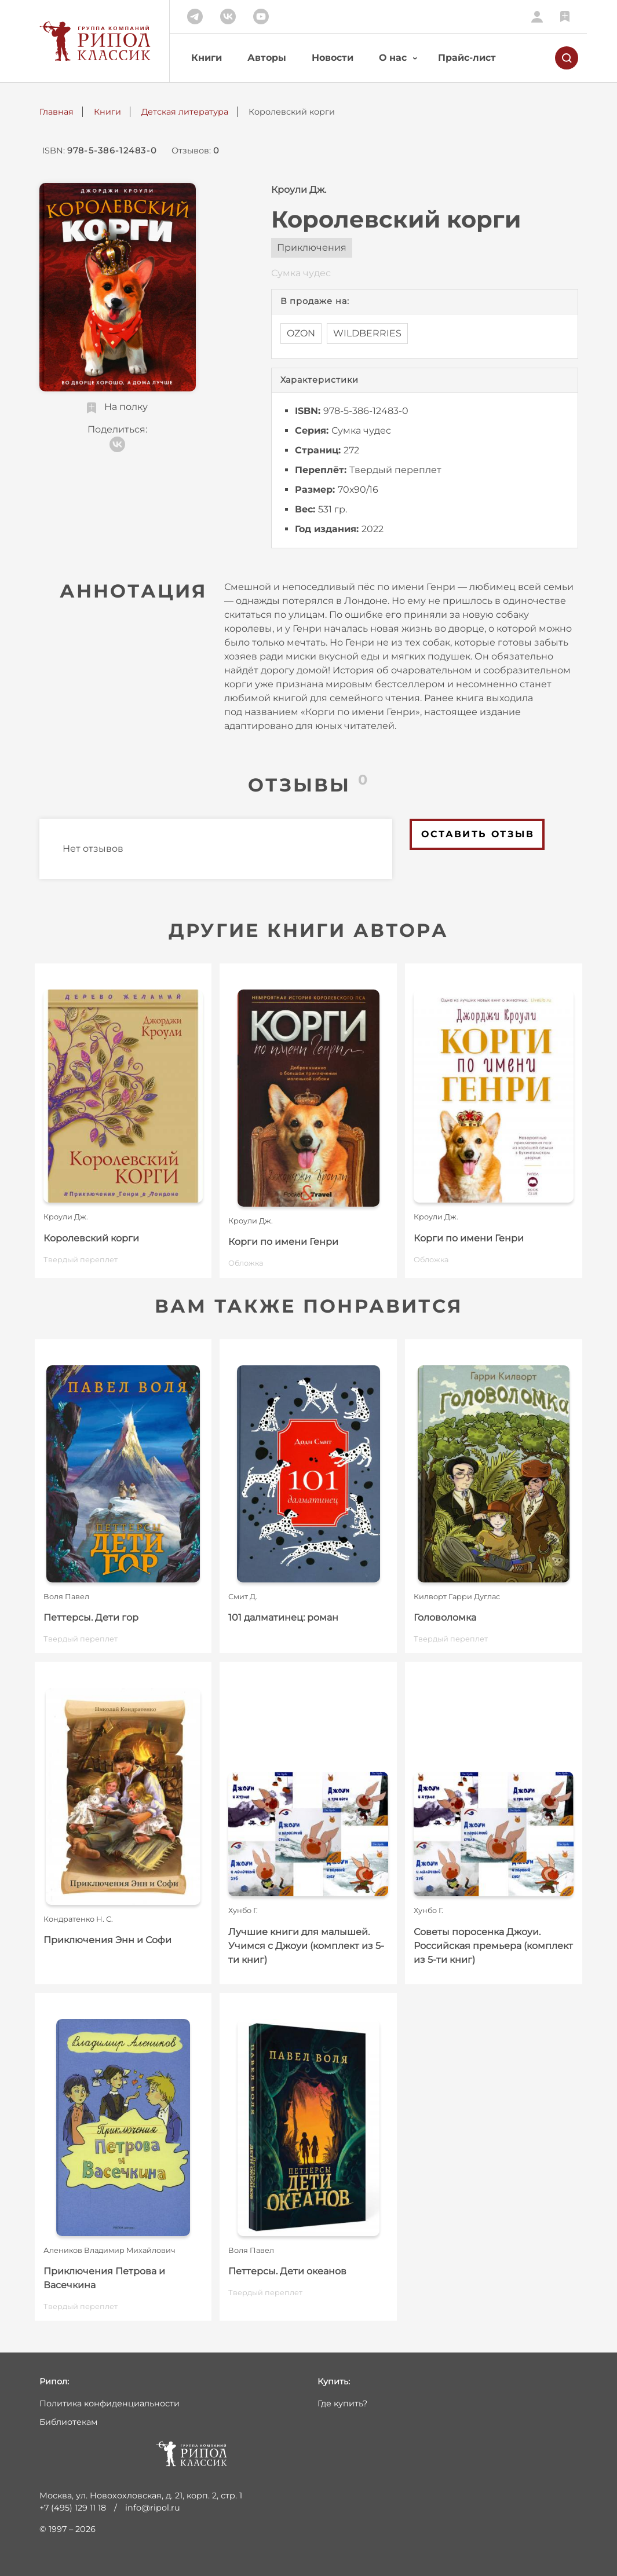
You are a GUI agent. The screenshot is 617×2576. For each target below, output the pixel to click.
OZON (301, 333)
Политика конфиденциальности (109, 2403)
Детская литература (184, 112)
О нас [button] (393, 57)
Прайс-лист (467, 57)
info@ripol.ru (152, 2507)
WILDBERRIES (367, 333)
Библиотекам (68, 2422)
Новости (332, 57)
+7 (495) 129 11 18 (72, 2507)
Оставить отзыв (477, 834)
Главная (56, 112)
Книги (206, 57)
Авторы (266, 57)
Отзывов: (195, 150)
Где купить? (342, 2403)
